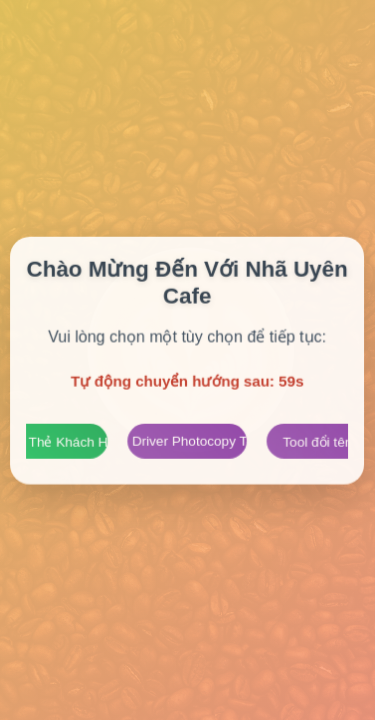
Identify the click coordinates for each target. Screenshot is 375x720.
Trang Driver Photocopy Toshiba (187, 440)
